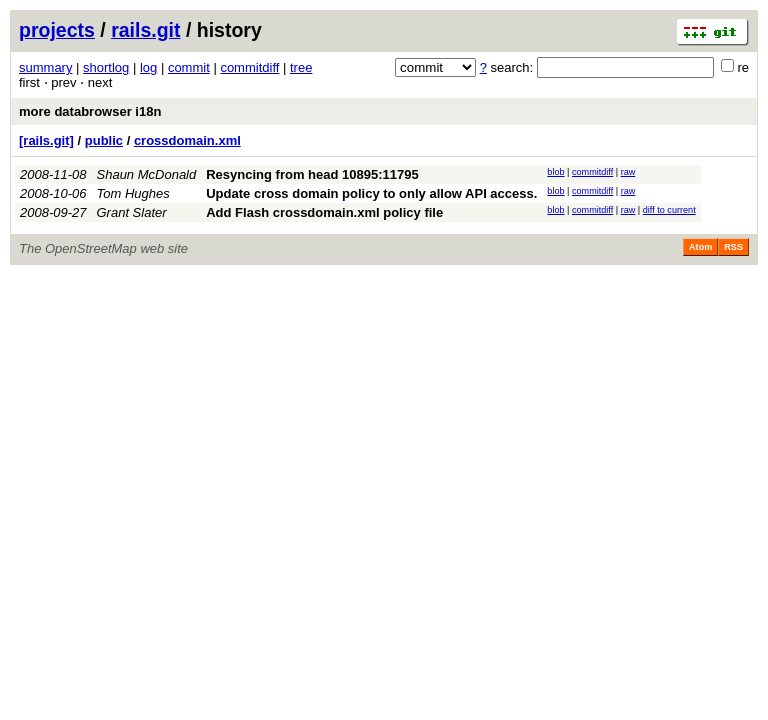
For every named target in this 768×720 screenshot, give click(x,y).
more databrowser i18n (90, 111)
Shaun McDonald (147, 174)
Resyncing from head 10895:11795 (312, 174)
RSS (733, 247)
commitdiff (249, 67)
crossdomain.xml (187, 140)
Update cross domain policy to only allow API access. (371, 193)
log (148, 67)
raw (628, 172)
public (104, 140)
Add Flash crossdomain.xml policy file (324, 212)
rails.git (145, 30)
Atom (700, 247)
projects (57, 30)
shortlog (106, 67)
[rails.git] (46, 140)
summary (45, 67)
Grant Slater (132, 212)
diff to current (669, 210)
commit (189, 67)
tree (301, 67)
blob (555, 172)
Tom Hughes (133, 193)
